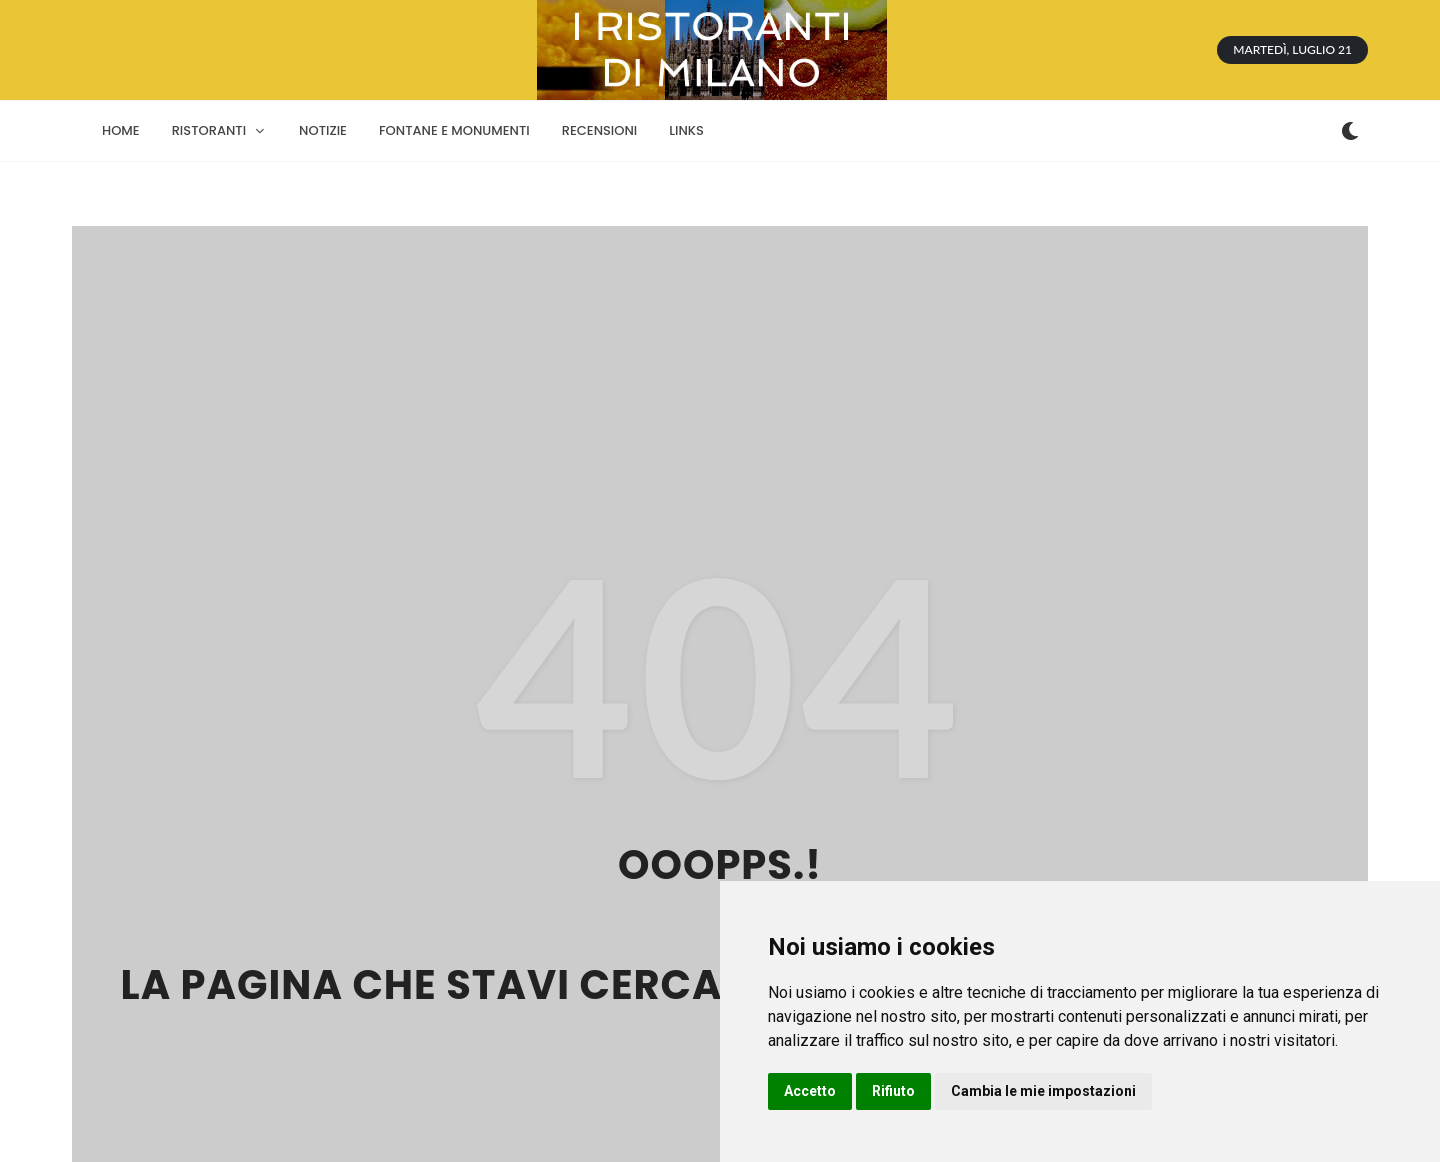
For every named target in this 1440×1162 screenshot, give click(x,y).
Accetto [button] (810, 1091)
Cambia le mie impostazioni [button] (1043, 1091)
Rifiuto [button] (893, 1091)
